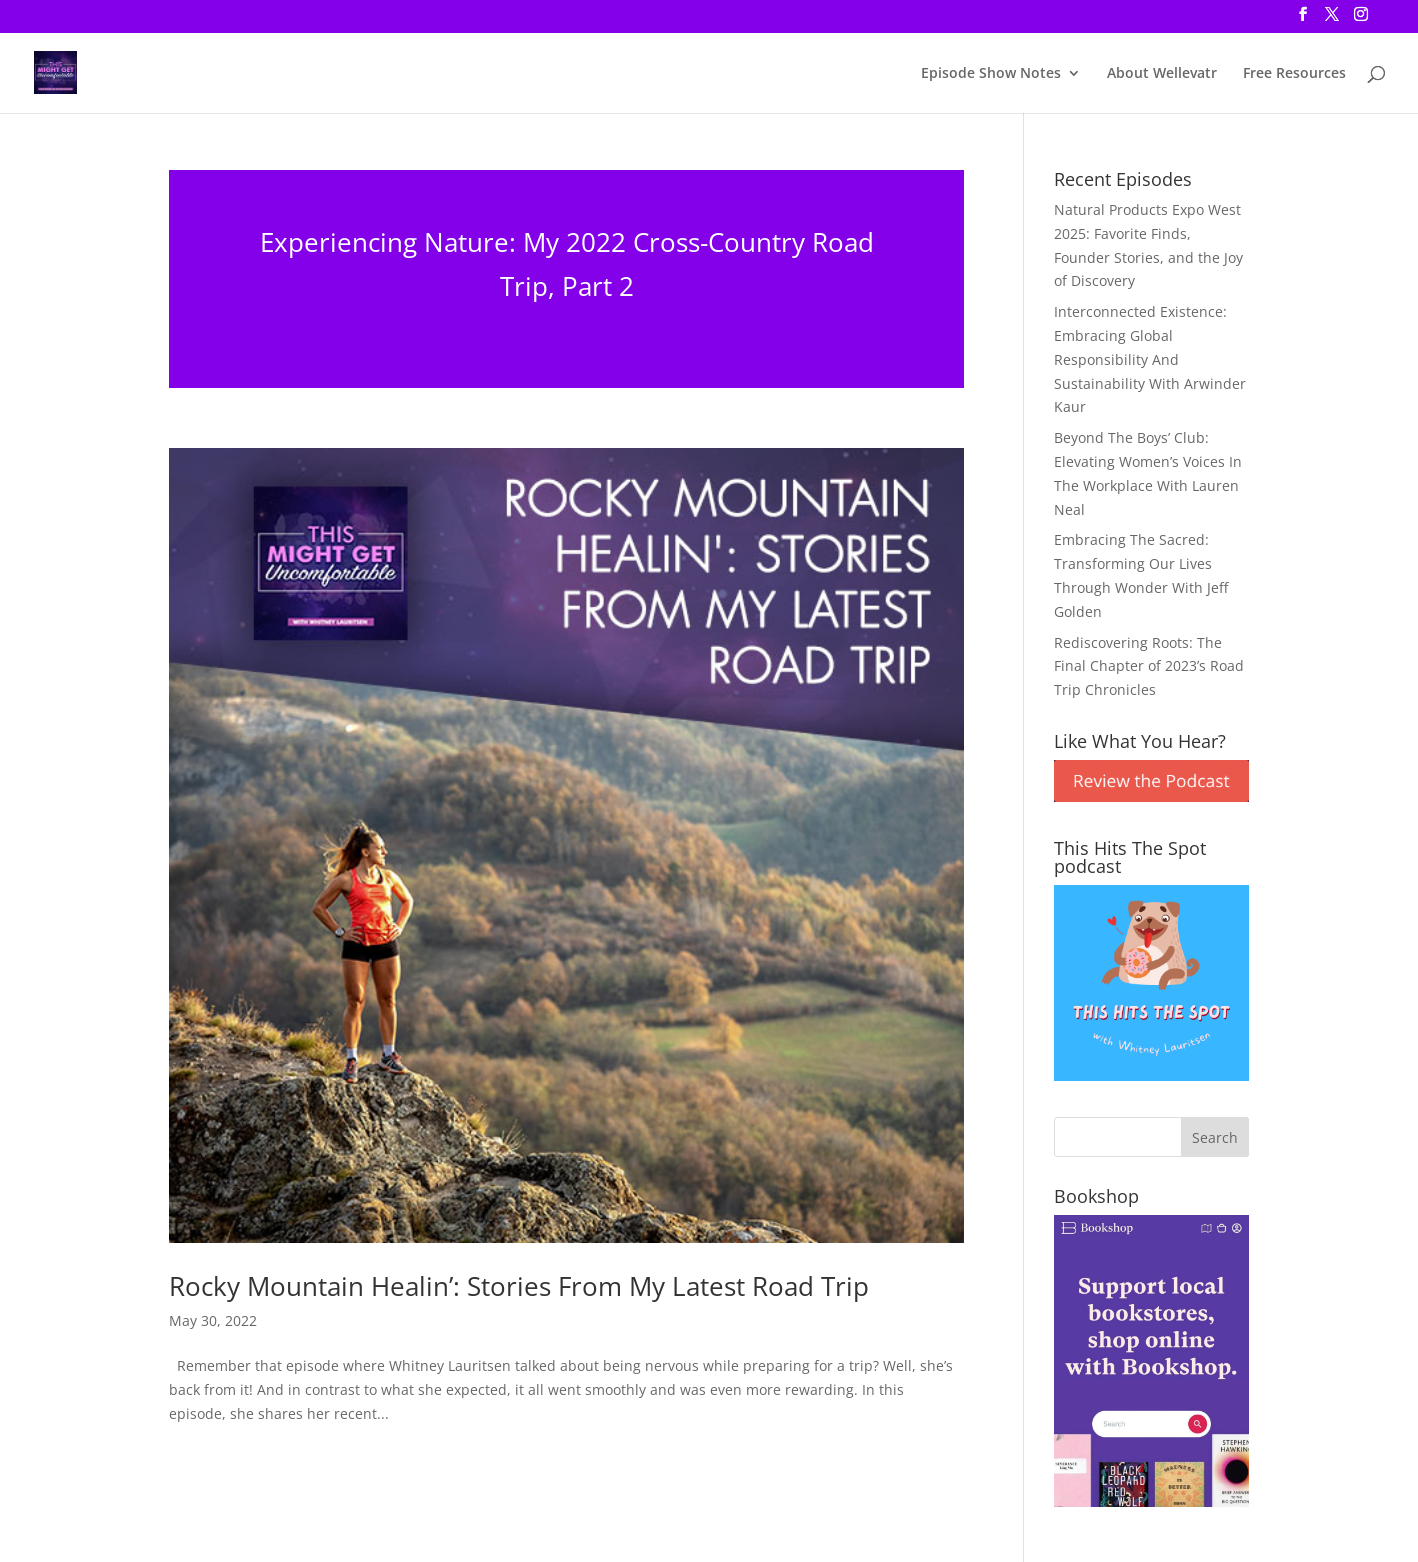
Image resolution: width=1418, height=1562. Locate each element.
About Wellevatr (1162, 74)
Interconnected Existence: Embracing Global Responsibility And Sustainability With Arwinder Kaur (1150, 359)
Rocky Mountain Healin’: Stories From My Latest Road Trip (519, 1286)
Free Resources (1294, 74)
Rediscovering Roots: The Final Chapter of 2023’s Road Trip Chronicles (1149, 666)
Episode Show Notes (991, 74)
